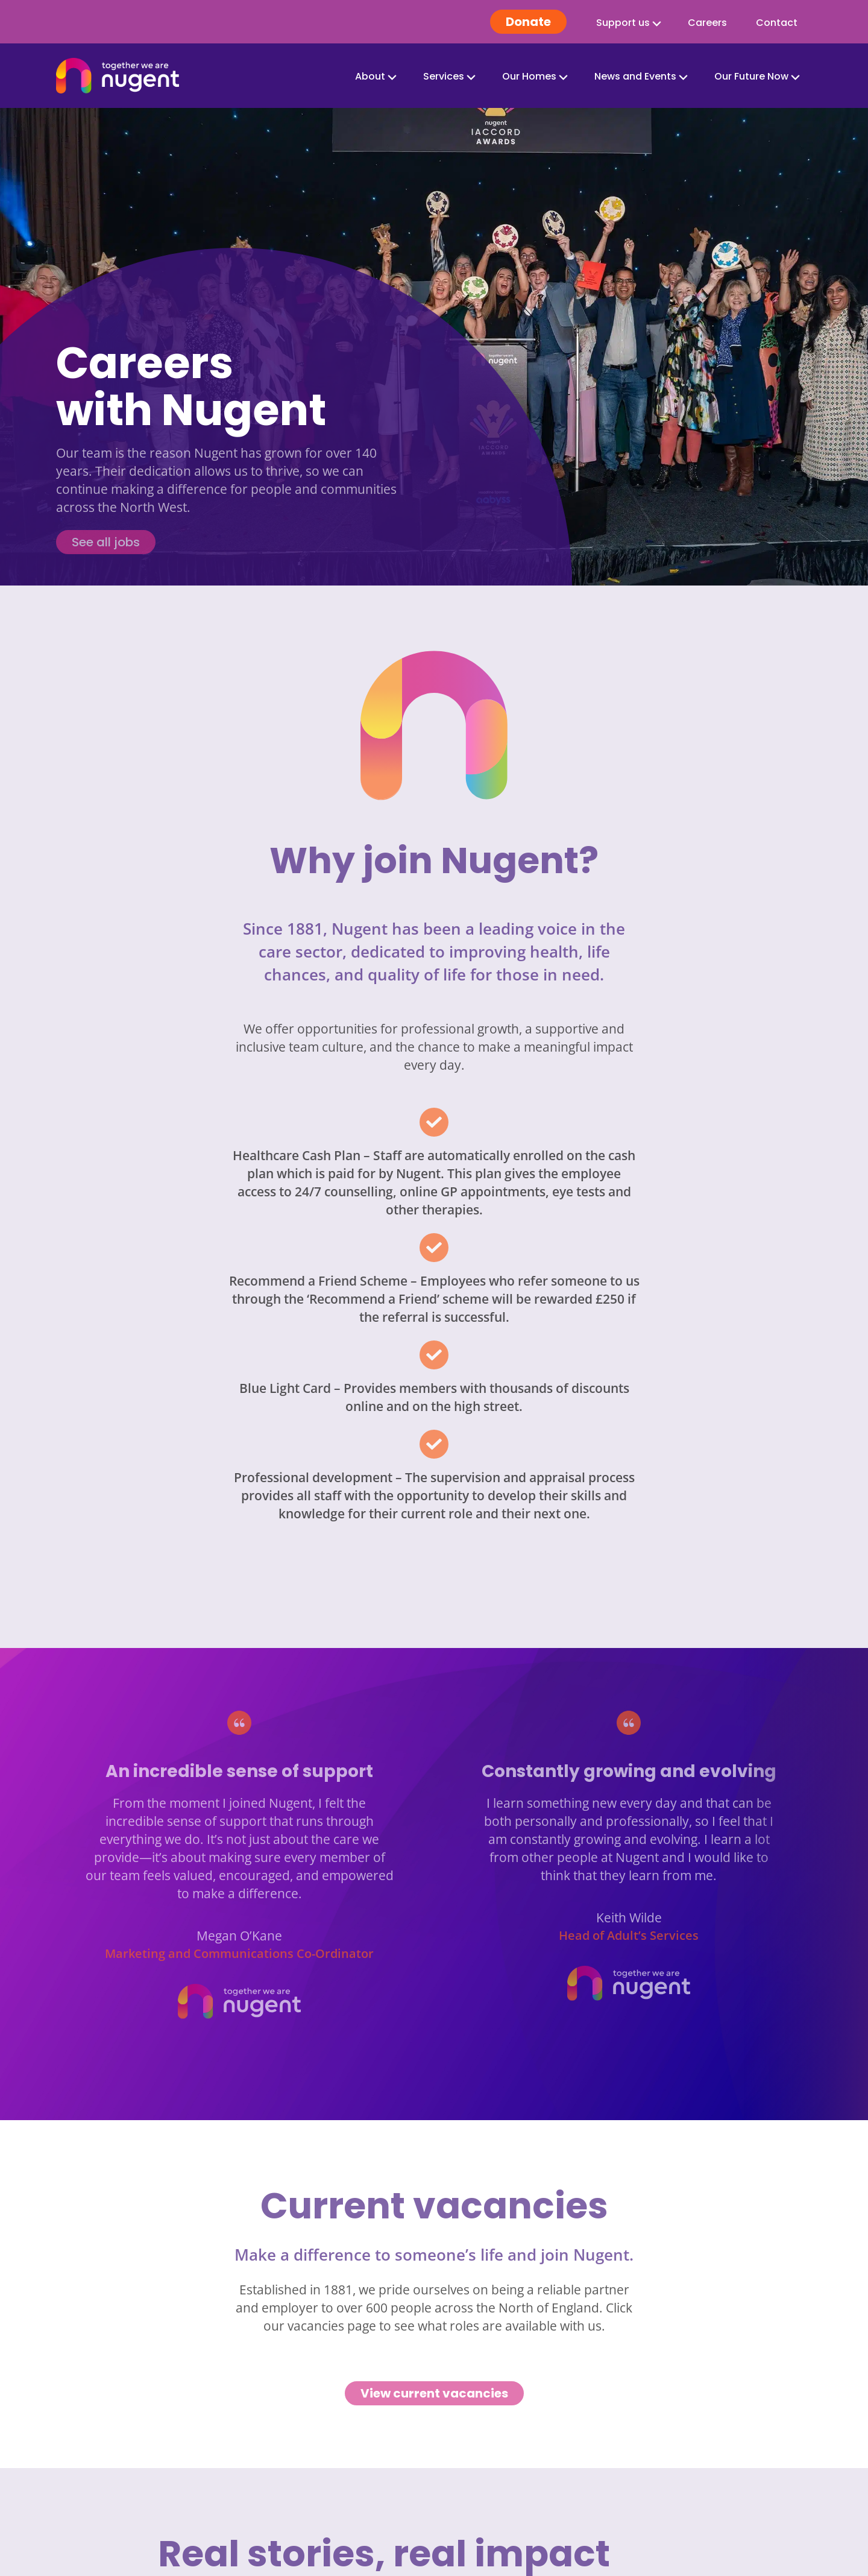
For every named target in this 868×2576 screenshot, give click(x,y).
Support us (623, 23)
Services (443, 76)
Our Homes (529, 76)
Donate (528, 21)
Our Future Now (751, 76)
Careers (707, 23)
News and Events (635, 76)
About (370, 76)
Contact (776, 23)
